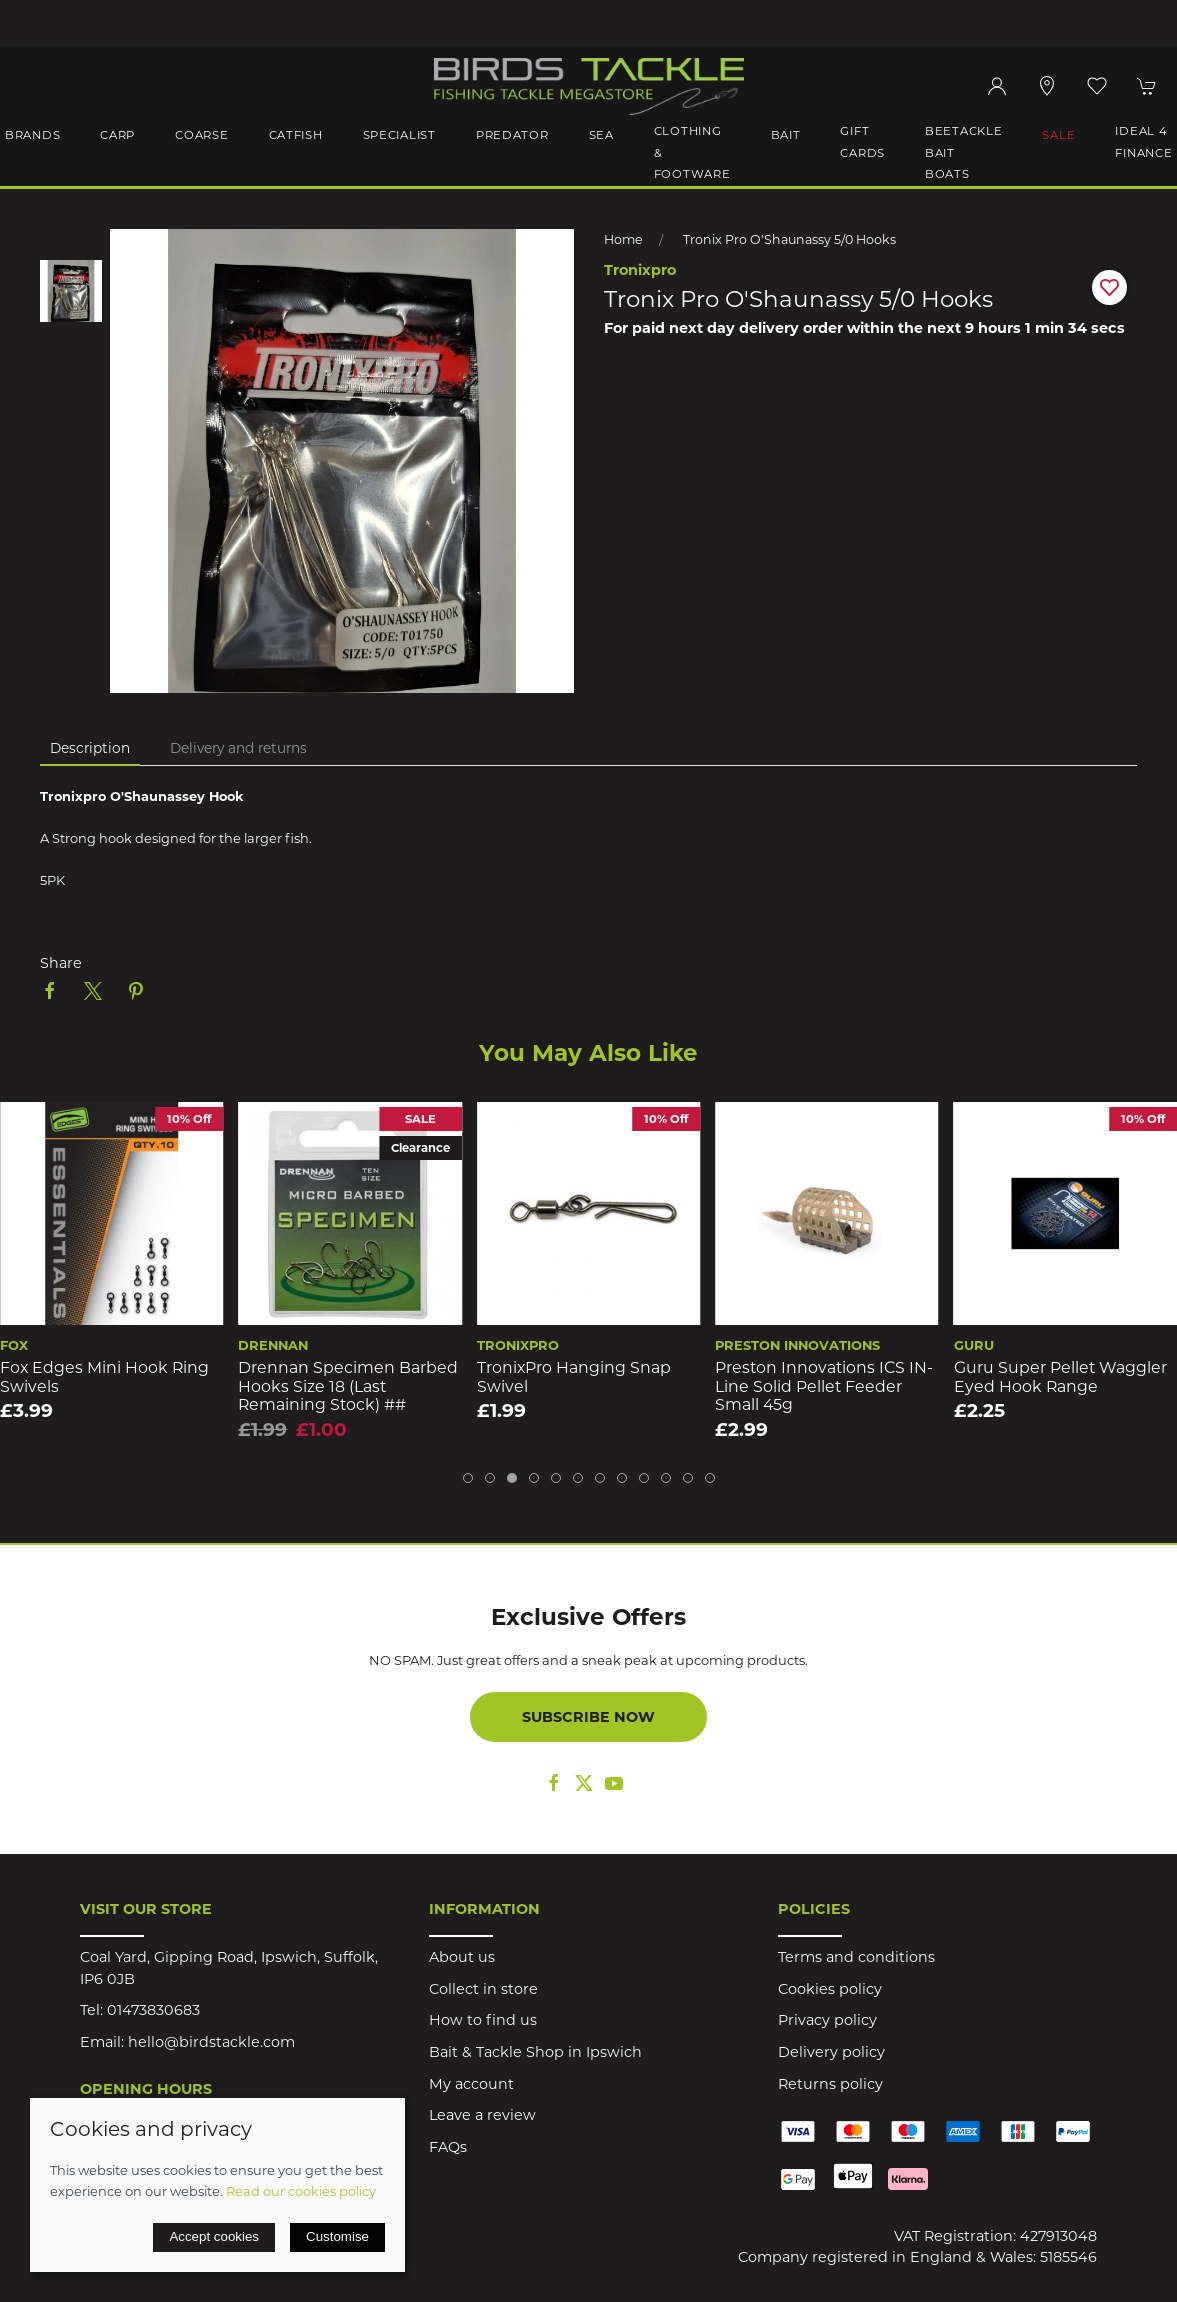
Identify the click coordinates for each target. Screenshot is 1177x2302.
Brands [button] (32, 135)
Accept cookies (214, 2236)
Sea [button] (601, 135)
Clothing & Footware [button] (692, 152)
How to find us (483, 2020)
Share (61, 963)
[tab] (468, 1478)
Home (623, 239)
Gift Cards (862, 142)
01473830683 (153, 2010)
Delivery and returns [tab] (238, 748)
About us (462, 1957)
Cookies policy (830, 1989)
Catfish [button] (296, 135)
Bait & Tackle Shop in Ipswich (535, 2052)
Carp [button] (117, 135)
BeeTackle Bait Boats (963, 152)
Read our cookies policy (301, 2191)
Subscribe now (588, 1717)
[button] (1097, 86)
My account (471, 2084)
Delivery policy (831, 2052)
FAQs (448, 2147)
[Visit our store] (1047, 86)
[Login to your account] (997, 86)
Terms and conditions (856, 1957)
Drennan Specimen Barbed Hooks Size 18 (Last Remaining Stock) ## (587, 1386)
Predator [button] (512, 135)
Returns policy (830, 2084)
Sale (1058, 135)
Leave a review (482, 2115)
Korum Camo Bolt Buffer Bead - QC (97, 1377)
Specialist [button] (399, 135)
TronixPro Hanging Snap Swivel (812, 1377)
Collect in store (483, 1989)
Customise (337, 2236)
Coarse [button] (201, 135)
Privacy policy (827, 2020)
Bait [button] (786, 135)
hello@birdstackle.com (211, 2042)
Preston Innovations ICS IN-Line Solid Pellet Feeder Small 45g (1063, 1386)
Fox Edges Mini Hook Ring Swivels (342, 1377)
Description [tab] (90, 748)
